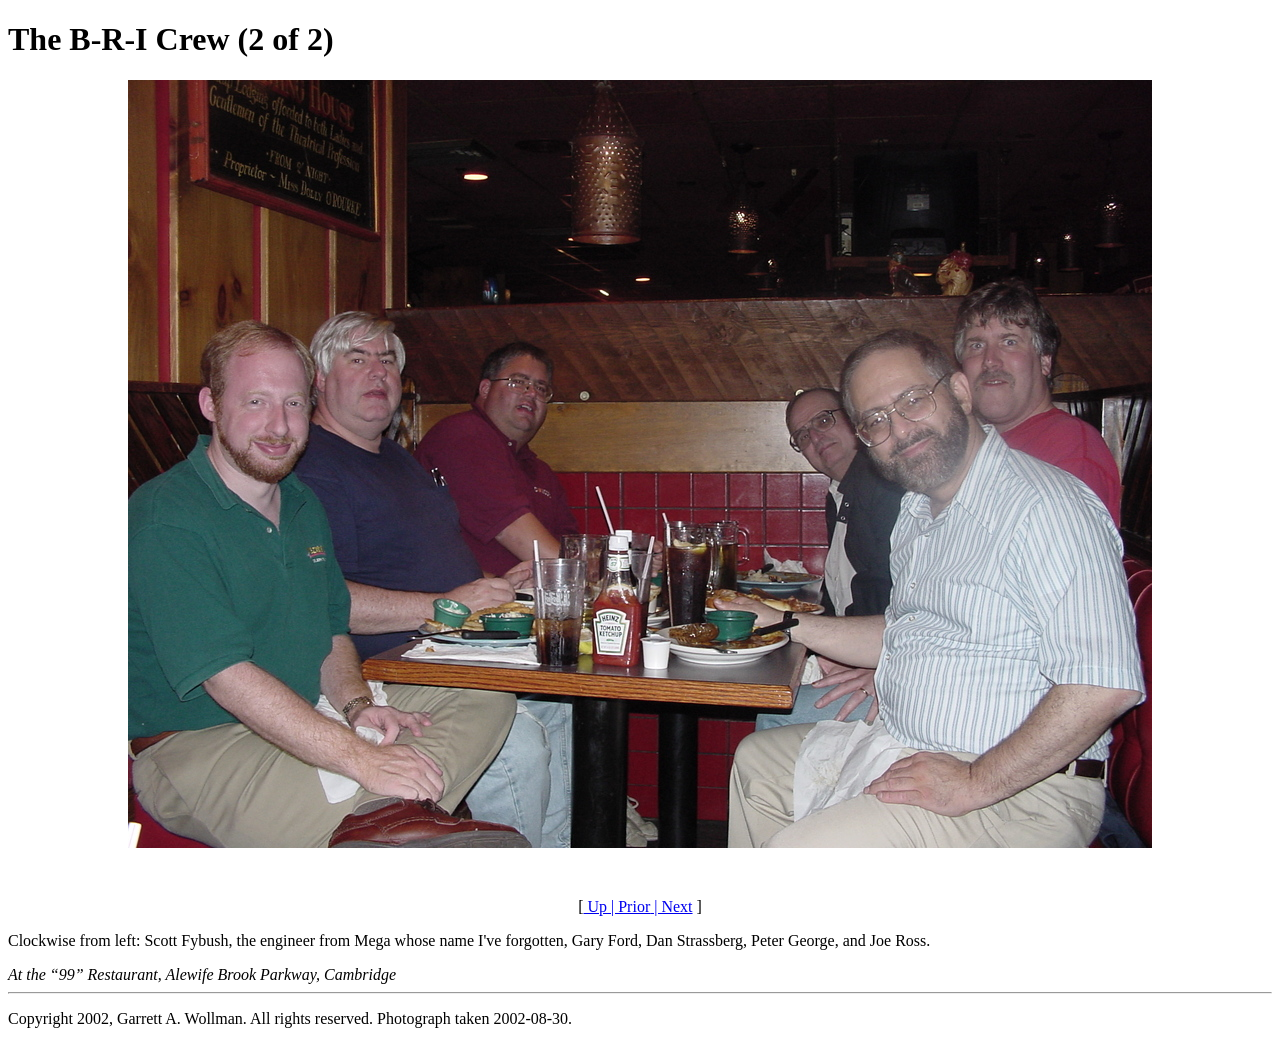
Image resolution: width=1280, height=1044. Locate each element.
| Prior (628, 906)
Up (595, 906)
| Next (671, 906)
